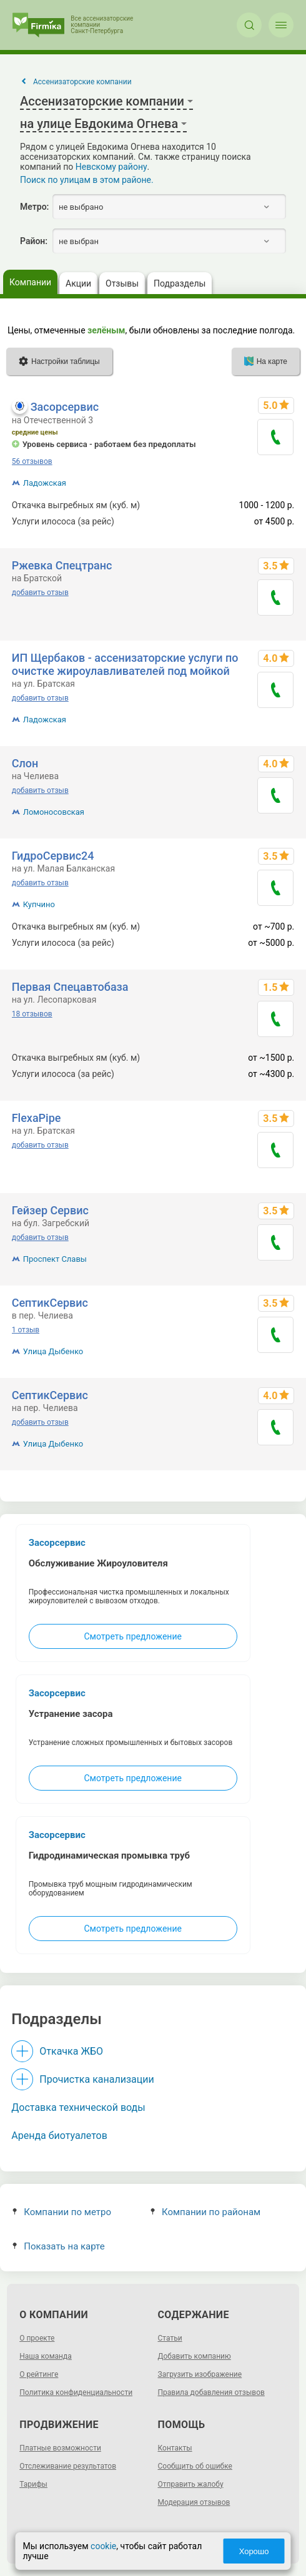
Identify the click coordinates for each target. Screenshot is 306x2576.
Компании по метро (61, 2212)
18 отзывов (32, 1014)
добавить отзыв (40, 592)
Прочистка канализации (96, 2079)
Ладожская (44, 483)
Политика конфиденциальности (75, 2392)
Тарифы (33, 2484)
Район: (33, 241)
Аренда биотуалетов (59, 2135)
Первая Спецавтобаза (70, 986)
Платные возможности (60, 2448)
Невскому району (111, 167)
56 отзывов (32, 461)
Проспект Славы (55, 1259)
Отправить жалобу (191, 2484)
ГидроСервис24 (53, 855)
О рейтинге (38, 2374)
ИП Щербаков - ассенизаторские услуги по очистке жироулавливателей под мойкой (125, 664)
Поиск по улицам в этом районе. (87, 180)
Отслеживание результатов (67, 2466)
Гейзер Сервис (50, 1210)
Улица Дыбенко (53, 1351)
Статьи (170, 2338)
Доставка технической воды (78, 2107)
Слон (25, 763)
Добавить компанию (194, 2356)
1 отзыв (25, 1329)
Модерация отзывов (194, 2502)
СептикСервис (50, 1302)
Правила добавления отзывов (211, 2392)
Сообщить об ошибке (195, 2466)
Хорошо (254, 2551)
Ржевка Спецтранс (62, 565)
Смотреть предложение (132, 1636)
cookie (103, 2546)
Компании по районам (206, 2212)
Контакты (175, 2448)
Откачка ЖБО (71, 2051)
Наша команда (45, 2356)
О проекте (36, 2338)
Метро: (34, 207)
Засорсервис (65, 406)
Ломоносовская (53, 812)
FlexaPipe (36, 1117)
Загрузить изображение (200, 2374)
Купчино (39, 904)
